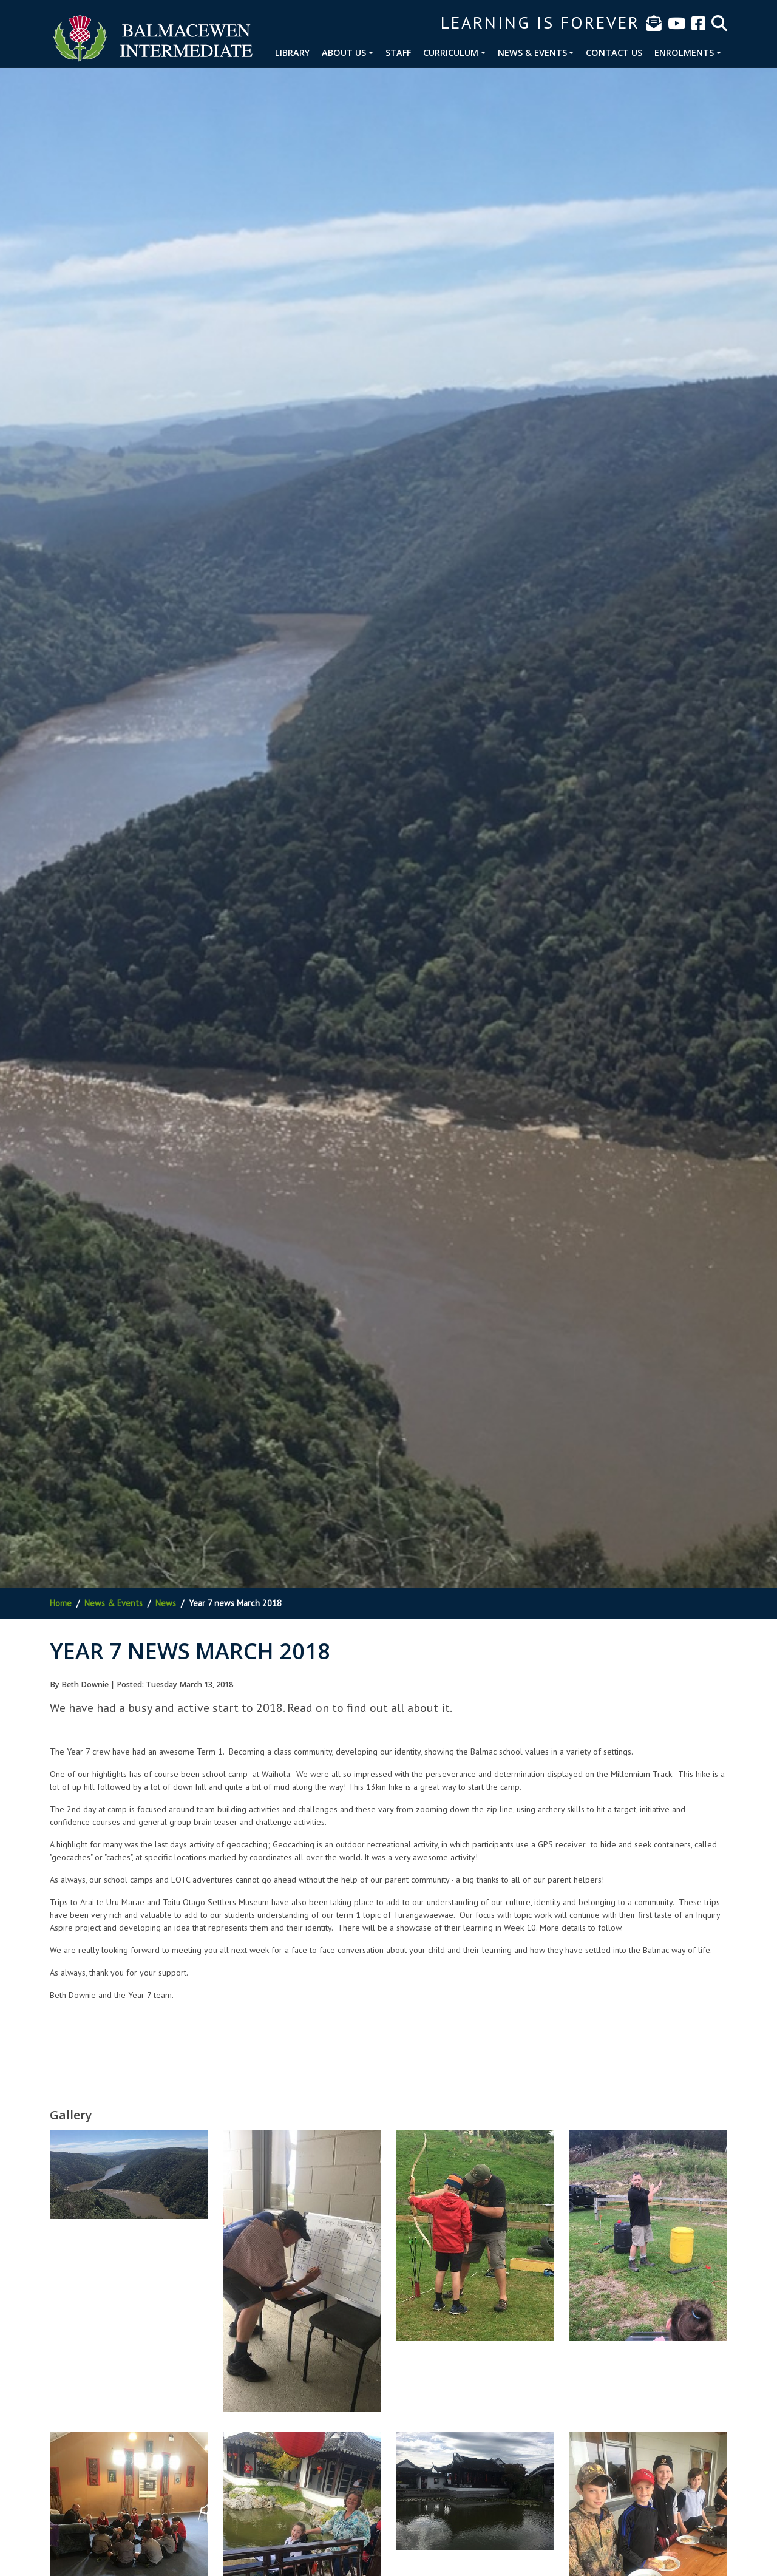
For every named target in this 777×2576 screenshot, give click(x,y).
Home (61, 1603)
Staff (398, 52)
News (165, 1603)
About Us (344, 52)
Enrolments (684, 52)
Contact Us (614, 52)
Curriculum (450, 52)
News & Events (532, 52)
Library (292, 52)
